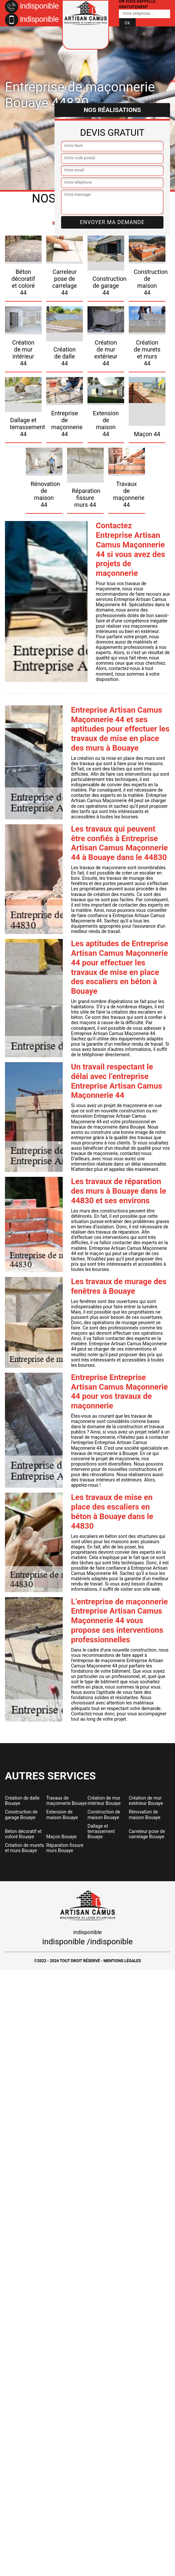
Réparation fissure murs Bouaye (65, 1848)
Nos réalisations (112, 110)
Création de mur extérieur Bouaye (146, 1800)
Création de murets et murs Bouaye (24, 1848)
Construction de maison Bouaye (104, 1814)
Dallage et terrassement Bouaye (101, 1831)
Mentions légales (122, 1961)
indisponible (31, 6)
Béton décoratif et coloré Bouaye (23, 1834)
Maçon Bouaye (61, 1836)
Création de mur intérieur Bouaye (104, 1800)
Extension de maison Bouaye (62, 1814)
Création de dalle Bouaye (22, 1800)
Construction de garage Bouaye (21, 1814)
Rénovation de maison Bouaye (144, 1814)
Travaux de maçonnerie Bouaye (66, 1800)
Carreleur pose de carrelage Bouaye (147, 1834)
